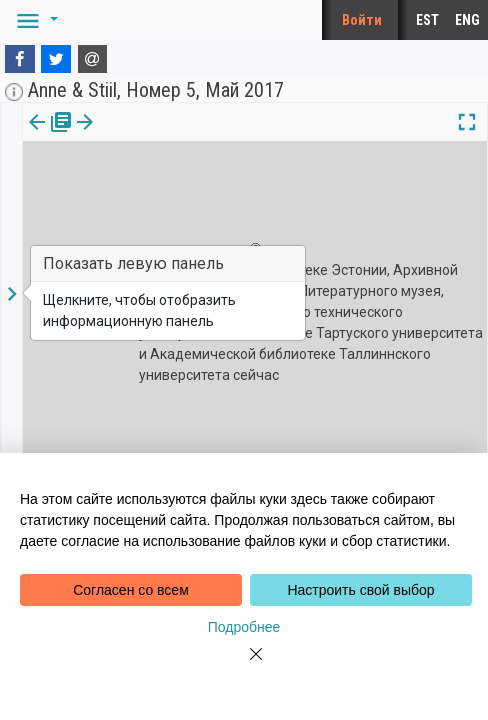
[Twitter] (56, 59)
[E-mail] (93, 59)
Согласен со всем (131, 590)
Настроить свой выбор (360, 590)
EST (427, 20)
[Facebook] (20, 59)
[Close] (244, 666)
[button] (34, 20)
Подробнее (244, 627)
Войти (362, 20)
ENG (467, 20)
